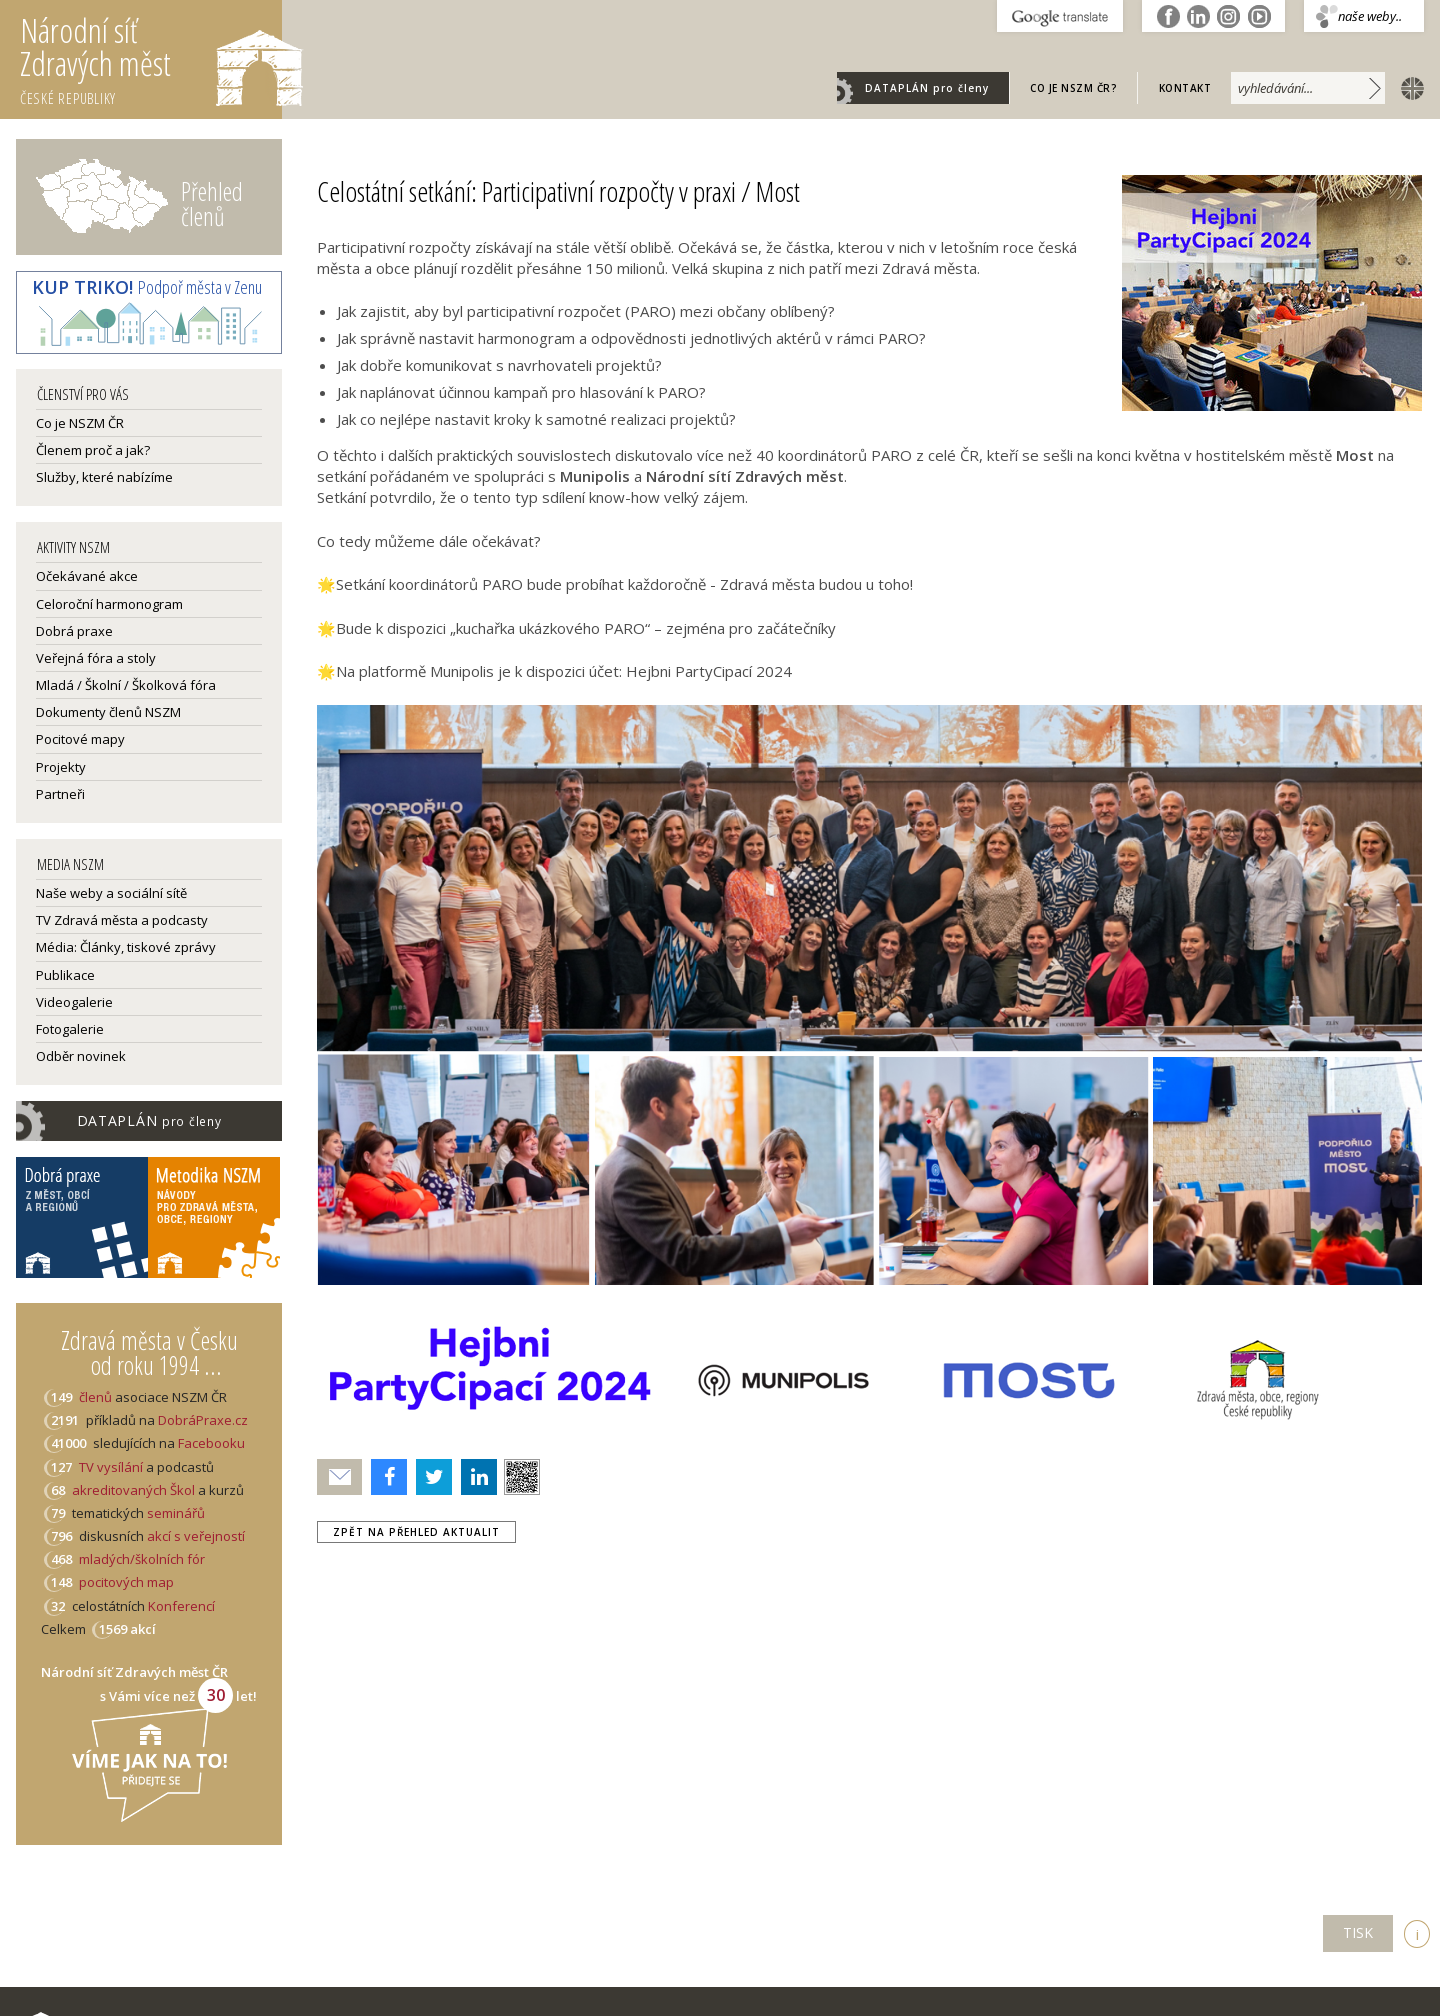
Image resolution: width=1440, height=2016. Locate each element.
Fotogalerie (70, 1029)
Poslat (340, 1477)
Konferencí (181, 1606)
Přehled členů (212, 203)
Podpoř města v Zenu (147, 287)
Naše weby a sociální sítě (111, 893)
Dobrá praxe (74, 631)
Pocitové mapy (80, 739)
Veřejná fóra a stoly (96, 658)
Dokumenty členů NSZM (108, 712)
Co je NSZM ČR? (1073, 88)
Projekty (61, 767)
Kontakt (1185, 88)
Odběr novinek (81, 1056)
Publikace (65, 975)
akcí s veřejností (196, 1536)
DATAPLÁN (927, 88)
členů (95, 1397)
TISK (1358, 1932)
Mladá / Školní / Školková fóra (126, 685)
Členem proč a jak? (93, 450)
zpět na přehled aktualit (416, 1532)
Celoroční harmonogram (109, 604)
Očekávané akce (87, 576)
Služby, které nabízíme (104, 477)
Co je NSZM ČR (80, 423)
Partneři (60, 794)
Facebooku (211, 1443)
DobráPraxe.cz (203, 1420)
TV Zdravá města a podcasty (122, 920)
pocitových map (126, 1582)
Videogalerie (74, 1002)
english (1408, 87)
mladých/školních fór (142, 1559)
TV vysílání (111, 1467)
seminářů (174, 1513)
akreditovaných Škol (133, 1490)
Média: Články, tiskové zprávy (126, 947)
